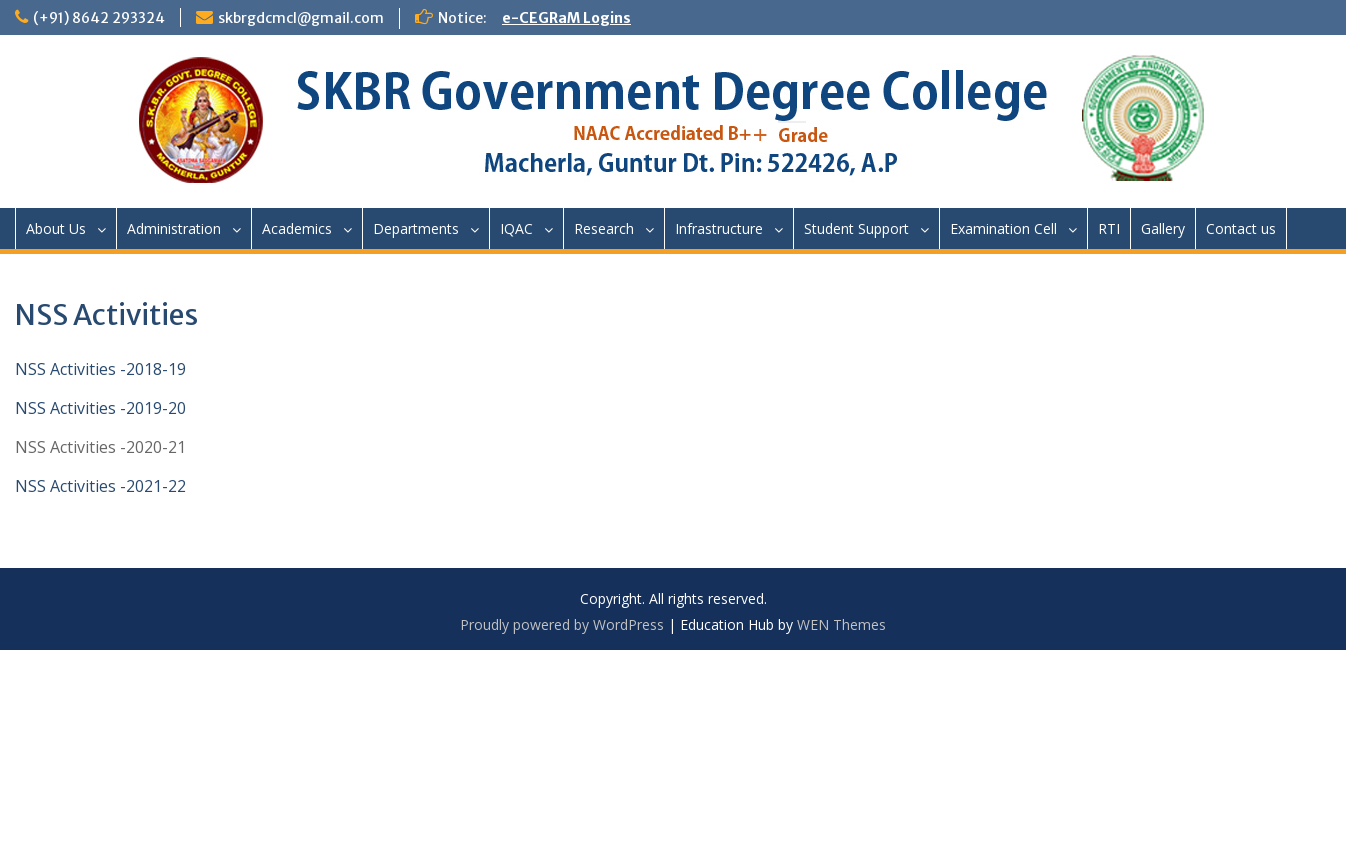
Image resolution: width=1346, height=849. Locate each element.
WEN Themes (841, 624)
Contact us (1241, 228)
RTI (1109, 228)
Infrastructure (719, 228)
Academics (297, 228)
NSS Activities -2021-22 (100, 486)
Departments (416, 228)
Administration (174, 228)
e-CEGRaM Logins (566, 18)
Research (604, 228)
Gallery (1163, 228)
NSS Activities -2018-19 (100, 369)
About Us (56, 228)
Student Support (856, 228)
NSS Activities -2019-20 (100, 408)
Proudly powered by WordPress (562, 624)
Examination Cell (1003, 228)
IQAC (516, 228)
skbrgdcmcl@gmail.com (301, 18)
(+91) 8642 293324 (99, 18)
